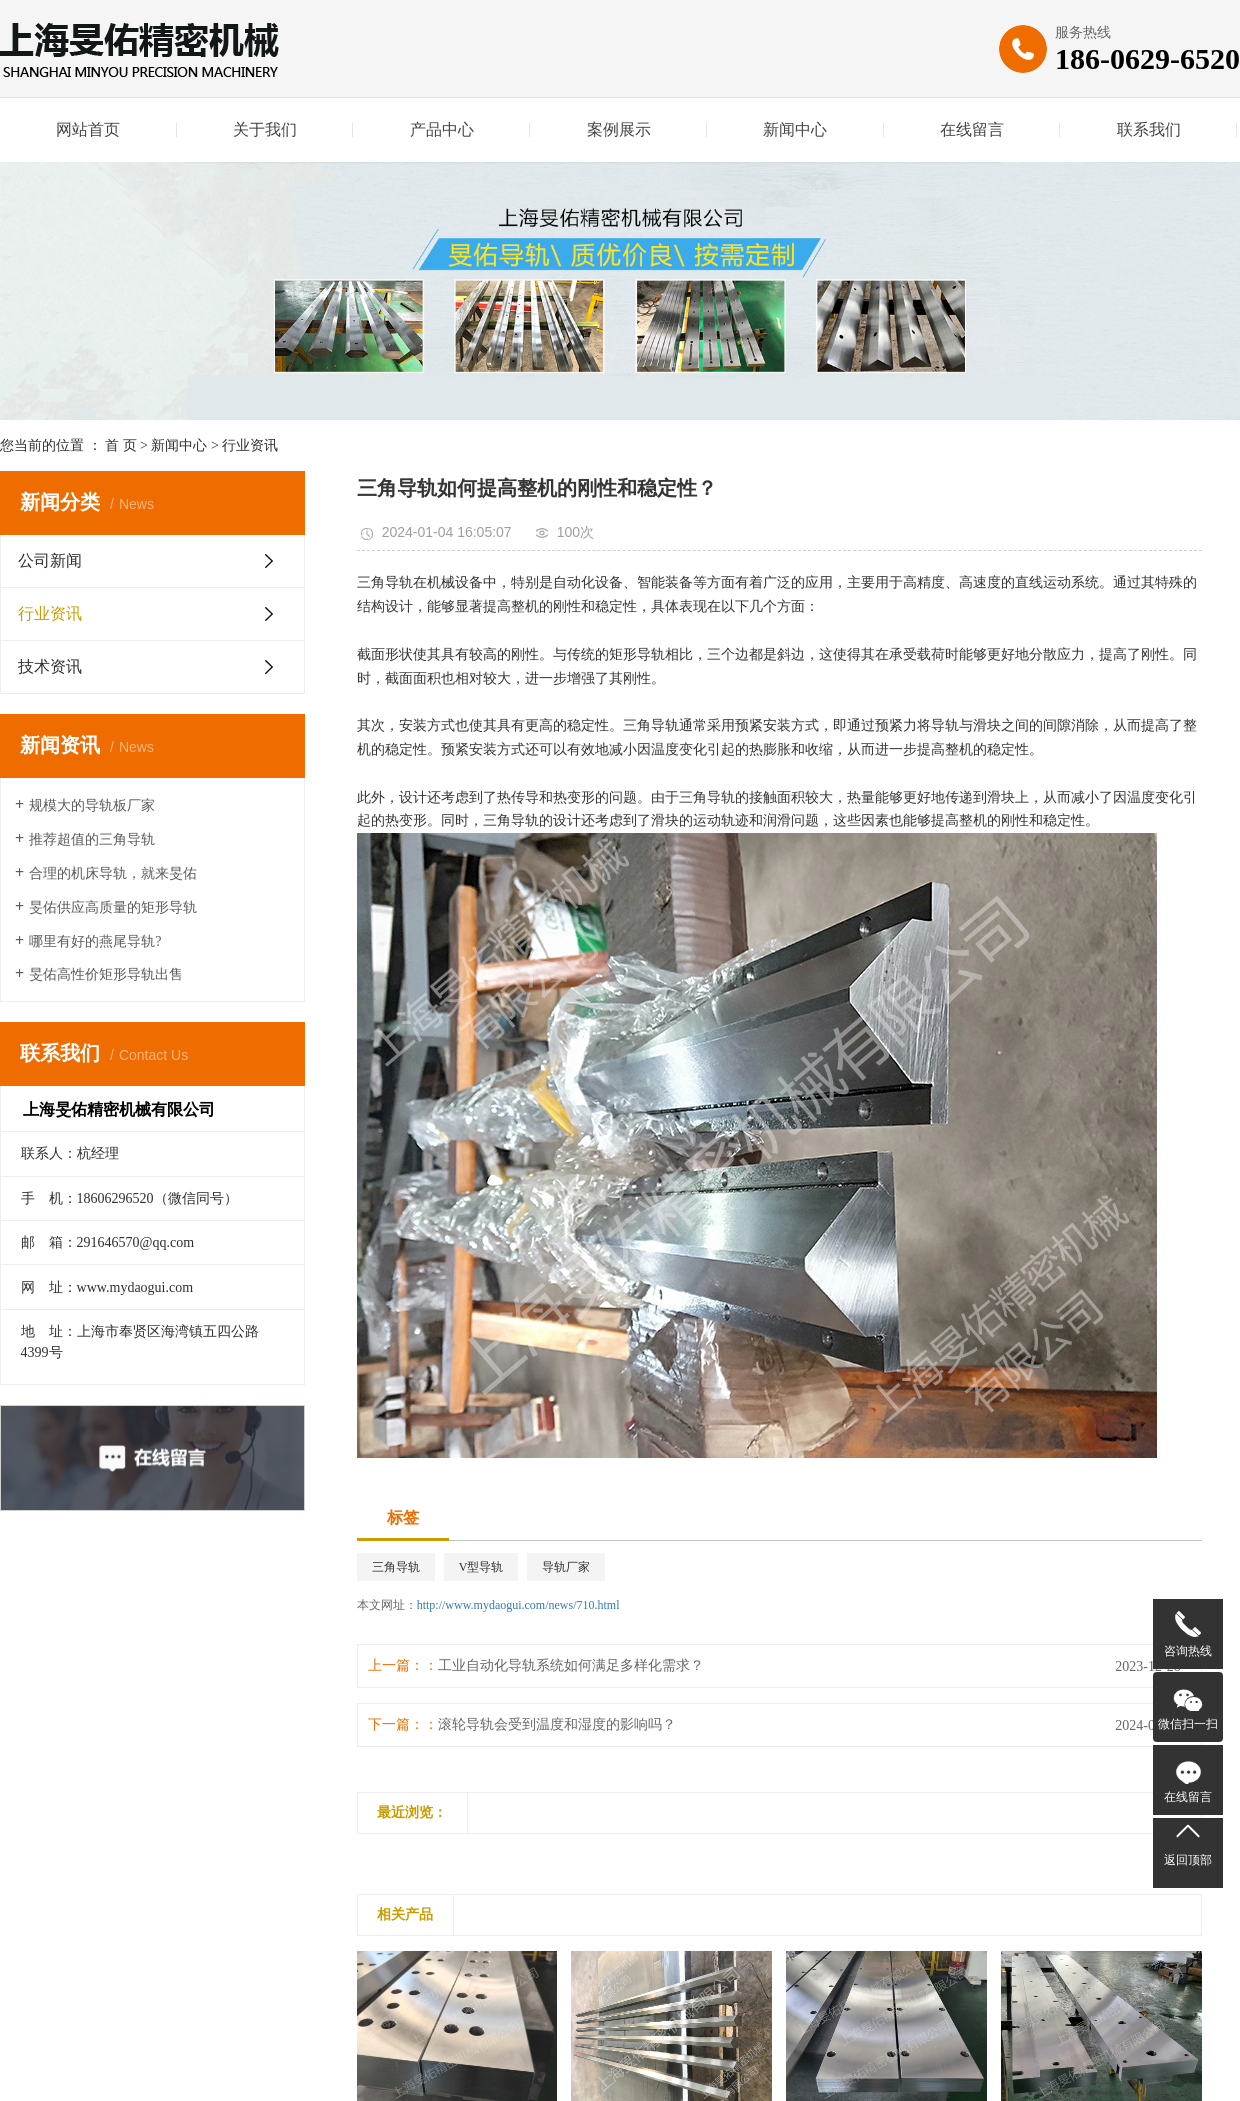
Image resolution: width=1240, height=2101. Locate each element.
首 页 (121, 445)
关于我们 (265, 129)
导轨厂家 (566, 1567)
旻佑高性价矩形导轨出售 (106, 974)
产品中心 (442, 129)
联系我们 (1149, 129)
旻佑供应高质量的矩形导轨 (113, 907)
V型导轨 (481, 1567)
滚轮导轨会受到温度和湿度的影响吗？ (557, 1724)
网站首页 (88, 129)
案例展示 (619, 129)
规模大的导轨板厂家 (92, 805)
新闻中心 (795, 129)
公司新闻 (50, 560)
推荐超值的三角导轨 (92, 839)
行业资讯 (250, 445)
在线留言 (972, 129)
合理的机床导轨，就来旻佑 (113, 873)
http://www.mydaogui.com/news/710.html (518, 1605)
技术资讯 (50, 666)
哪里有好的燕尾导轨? (95, 941)
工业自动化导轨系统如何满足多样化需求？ (571, 1665)
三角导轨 (396, 1567)
